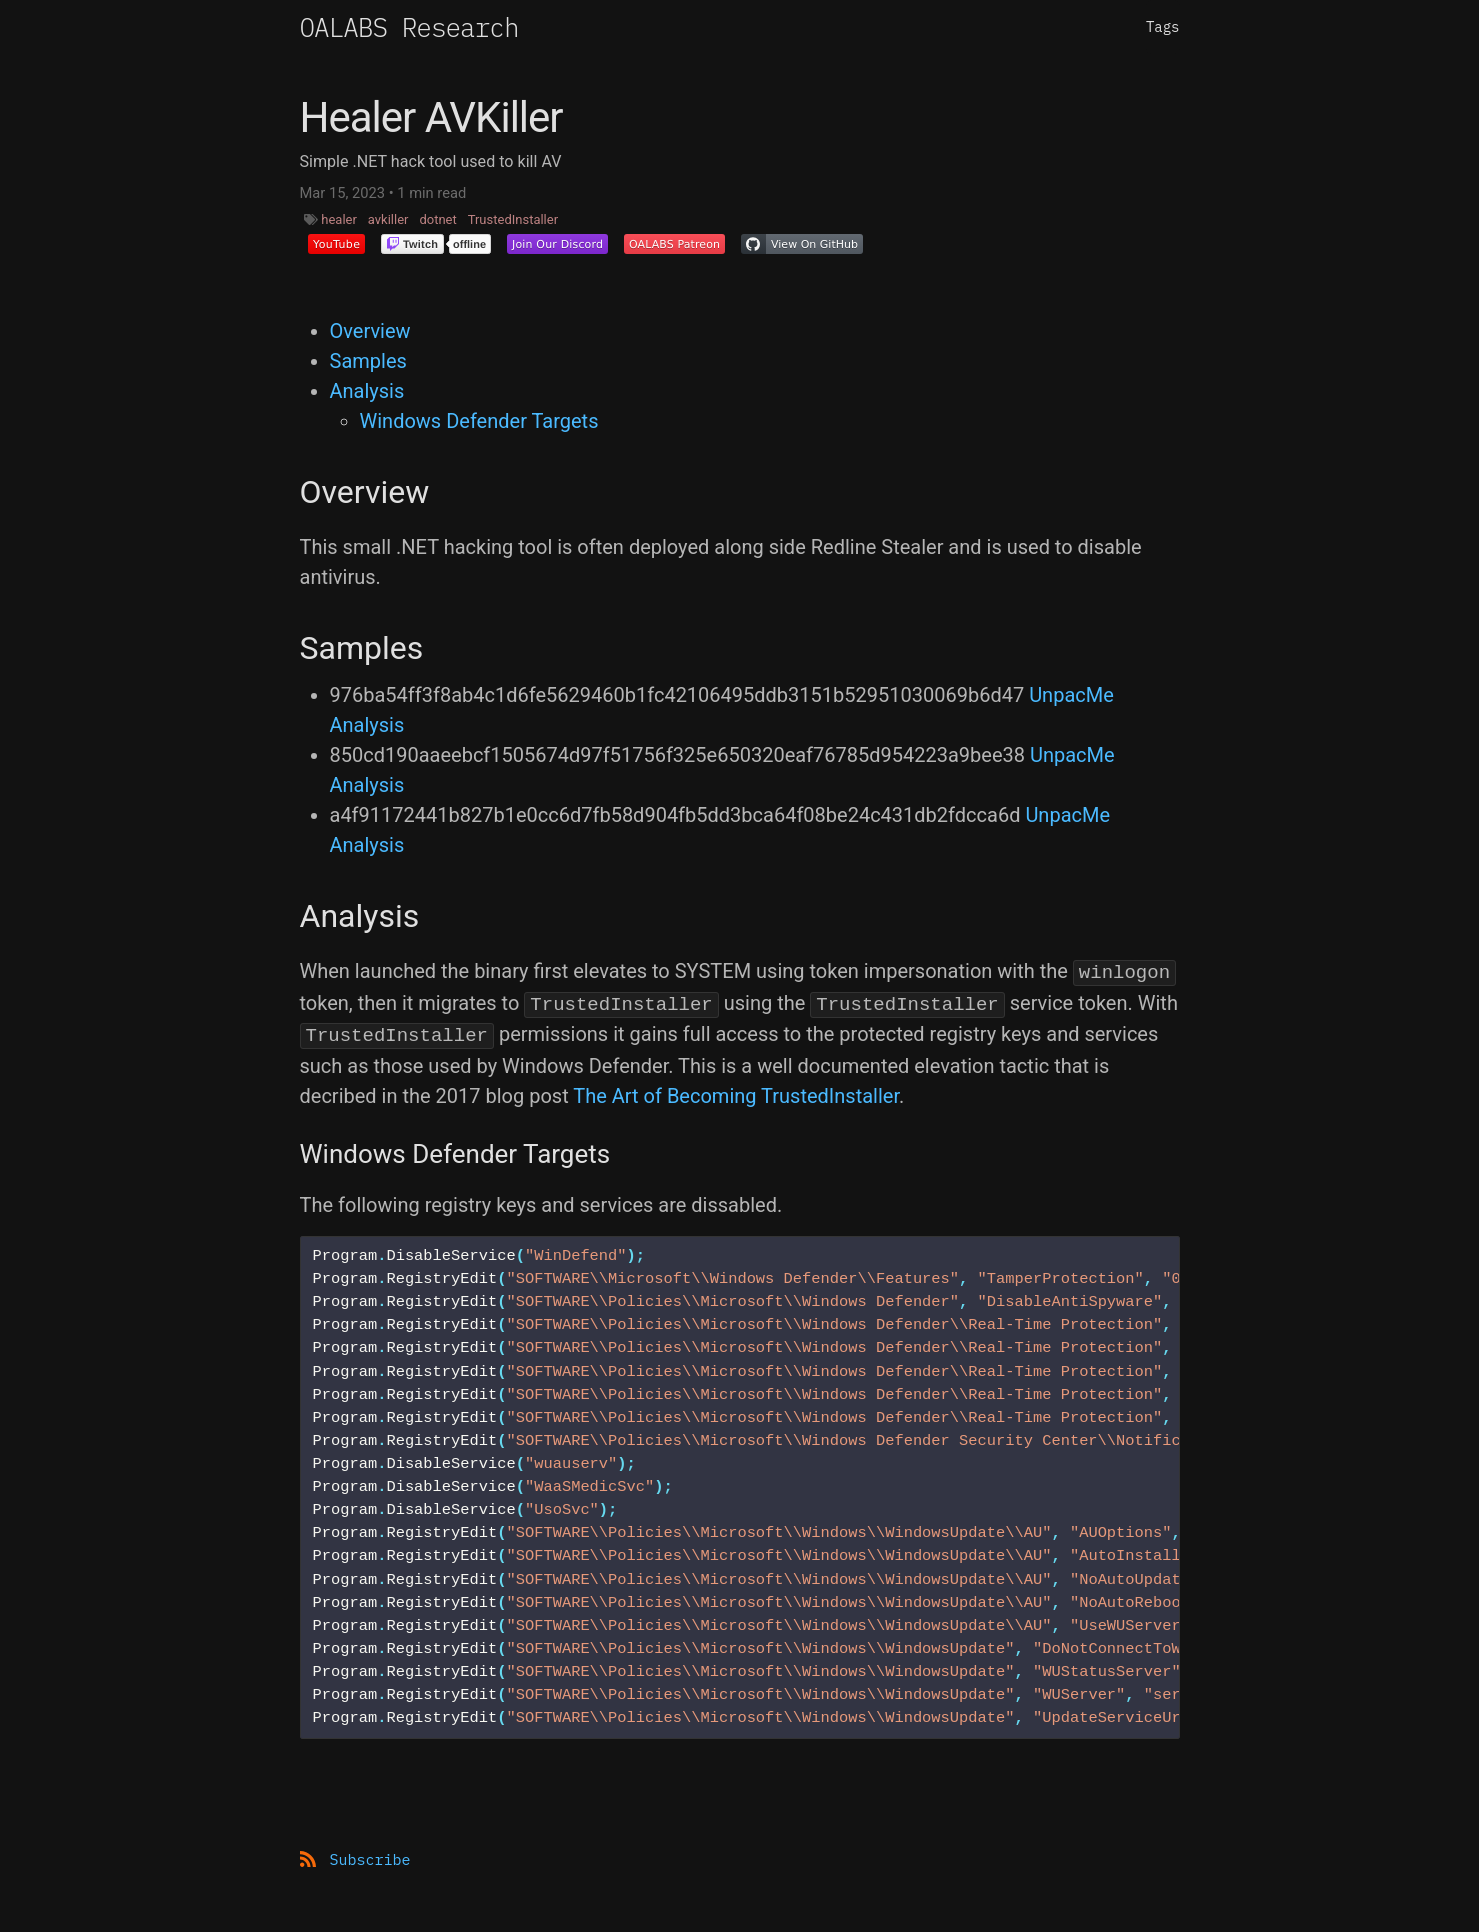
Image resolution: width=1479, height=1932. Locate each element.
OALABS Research (409, 27)
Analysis (367, 391)
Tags (1163, 27)
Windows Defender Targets (479, 421)
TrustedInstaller (513, 219)
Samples (368, 361)
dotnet (437, 219)
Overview (370, 331)
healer (339, 219)
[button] (336, 244)
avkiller (388, 219)
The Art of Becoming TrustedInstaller (736, 1096)
